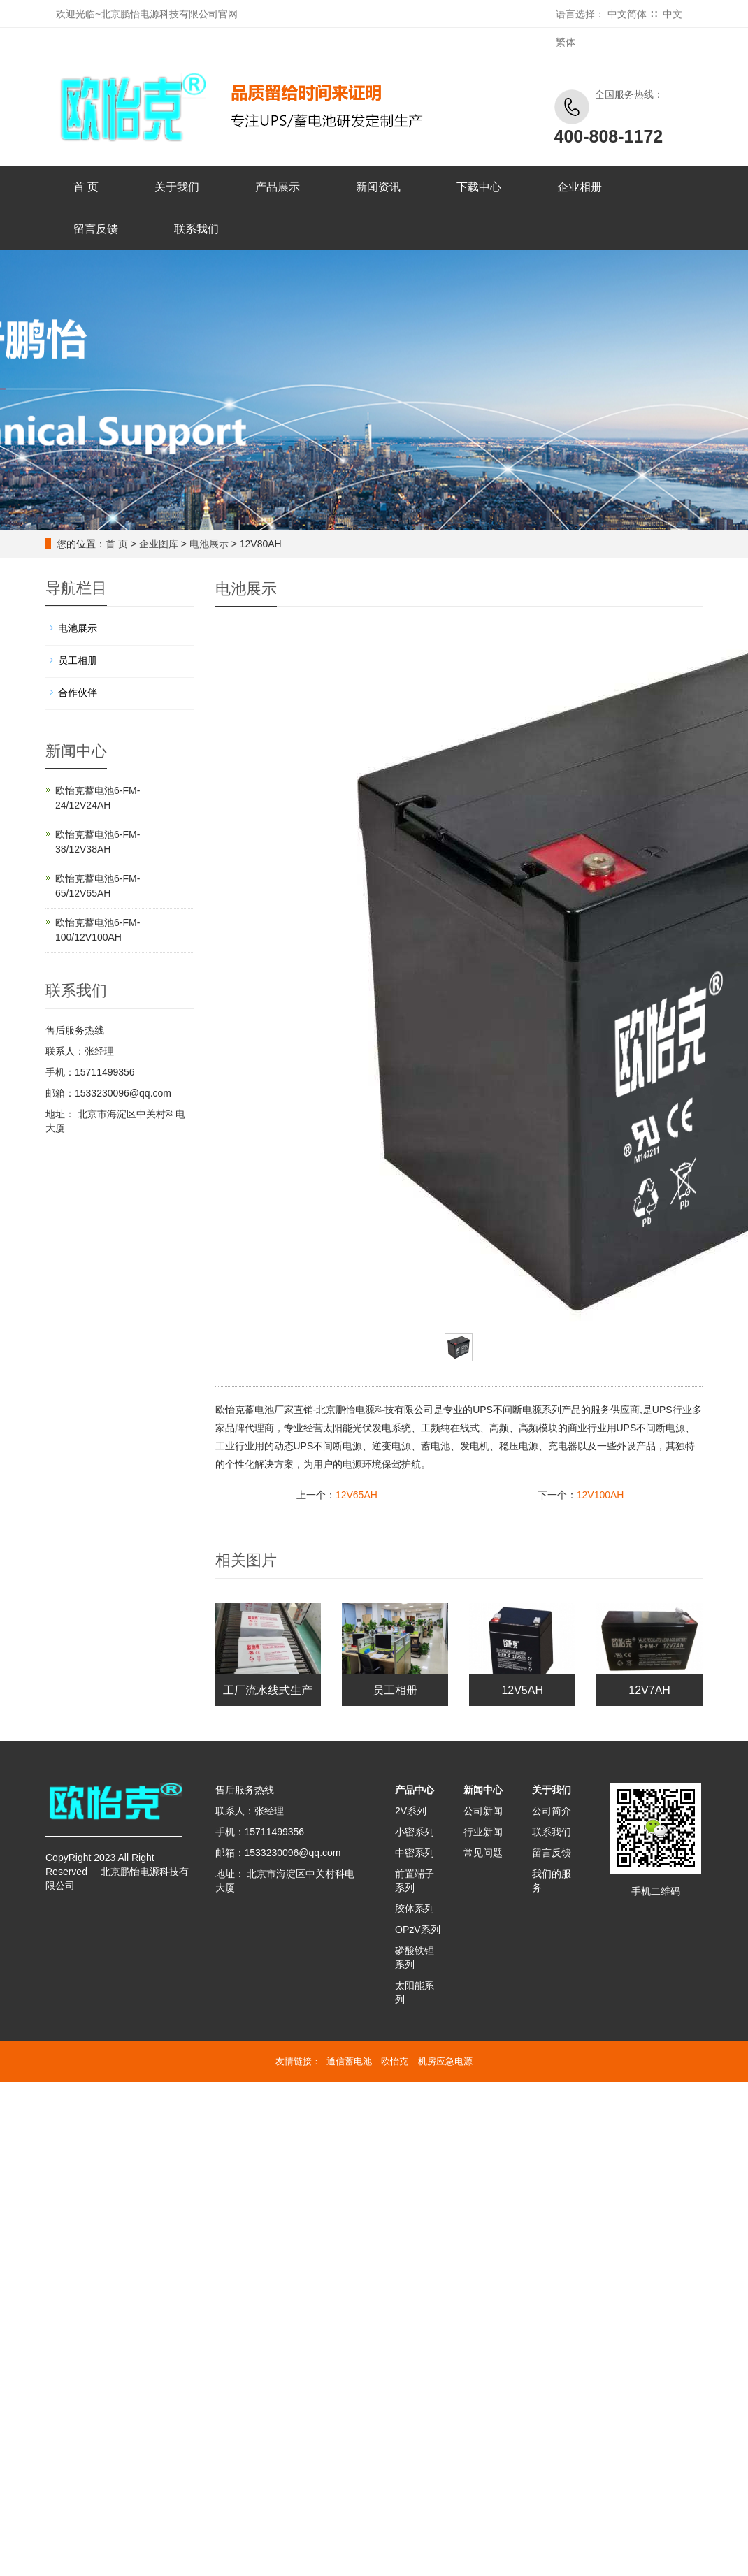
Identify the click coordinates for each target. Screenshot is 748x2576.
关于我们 (176, 187)
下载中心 (478, 187)
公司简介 (551, 1810)
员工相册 (395, 1690)
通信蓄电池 (349, 2061)
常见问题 (483, 1852)
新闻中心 (483, 1789)
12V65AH (356, 1494)
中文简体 (627, 14)
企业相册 (579, 187)
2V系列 (410, 1810)
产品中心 (414, 1789)
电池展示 (209, 543)
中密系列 (414, 1852)
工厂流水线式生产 (267, 1690)
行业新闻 (483, 1831)
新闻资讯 (378, 187)
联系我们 (196, 229)
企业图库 (158, 543)
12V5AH (522, 1690)
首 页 (86, 187)
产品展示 (277, 187)
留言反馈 (95, 229)
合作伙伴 (77, 692)
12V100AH (600, 1494)
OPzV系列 (417, 1929)
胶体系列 (414, 1908)
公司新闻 (483, 1810)
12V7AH (649, 1690)
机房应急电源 (445, 2061)
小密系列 (414, 1831)
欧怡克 (394, 2061)
